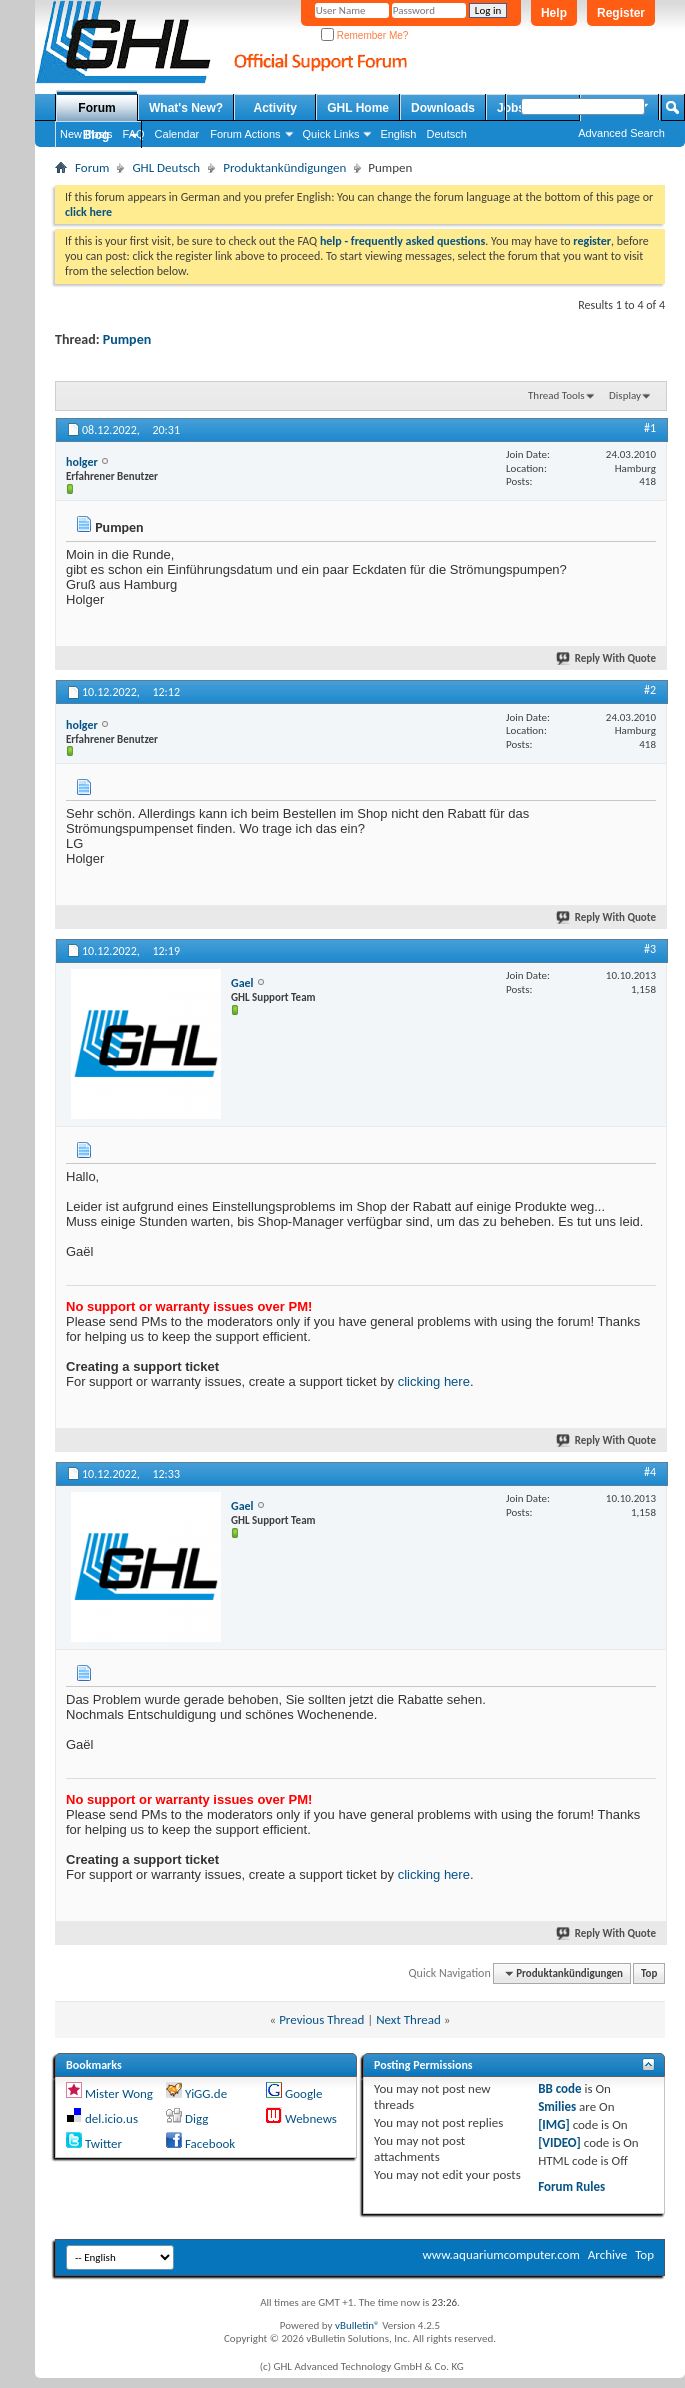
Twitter (103, 2143)
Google (303, 2093)
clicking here (434, 1381)
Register (621, 13)
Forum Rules (571, 2186)
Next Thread (408, 2019)
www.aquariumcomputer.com (500, 2254)
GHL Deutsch (166, 167)
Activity (275, 108)
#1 (650, 428)
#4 (650, 1472)
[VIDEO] (559, 2142)
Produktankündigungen (284, 167)
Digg (196, 2118)
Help (554, 13)
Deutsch (446, 134)
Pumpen (127, 339)
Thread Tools (556, 395)
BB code (559, 2088)
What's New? (186, 108)
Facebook (210, 2143)
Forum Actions (245, 134)
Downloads (443, 108)
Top (649, 1973)
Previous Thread (321, 2019)
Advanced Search (621, 133)
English (398, 134)
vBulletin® (357, 2325)
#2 (650, 690)
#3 (650, 949)
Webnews (311, 2118)
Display (625, 395)
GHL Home (358, 108)
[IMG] (554, 2124)
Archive (607, 2254)
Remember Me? (364, 35)
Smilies (557, 2106)
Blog (96, 135)
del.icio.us (111, 2118)
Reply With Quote (607, 658)
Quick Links (331, 134)
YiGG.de (206, 2093)
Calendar (177, 134)
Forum (96, 108)
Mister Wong (119, 2093)
